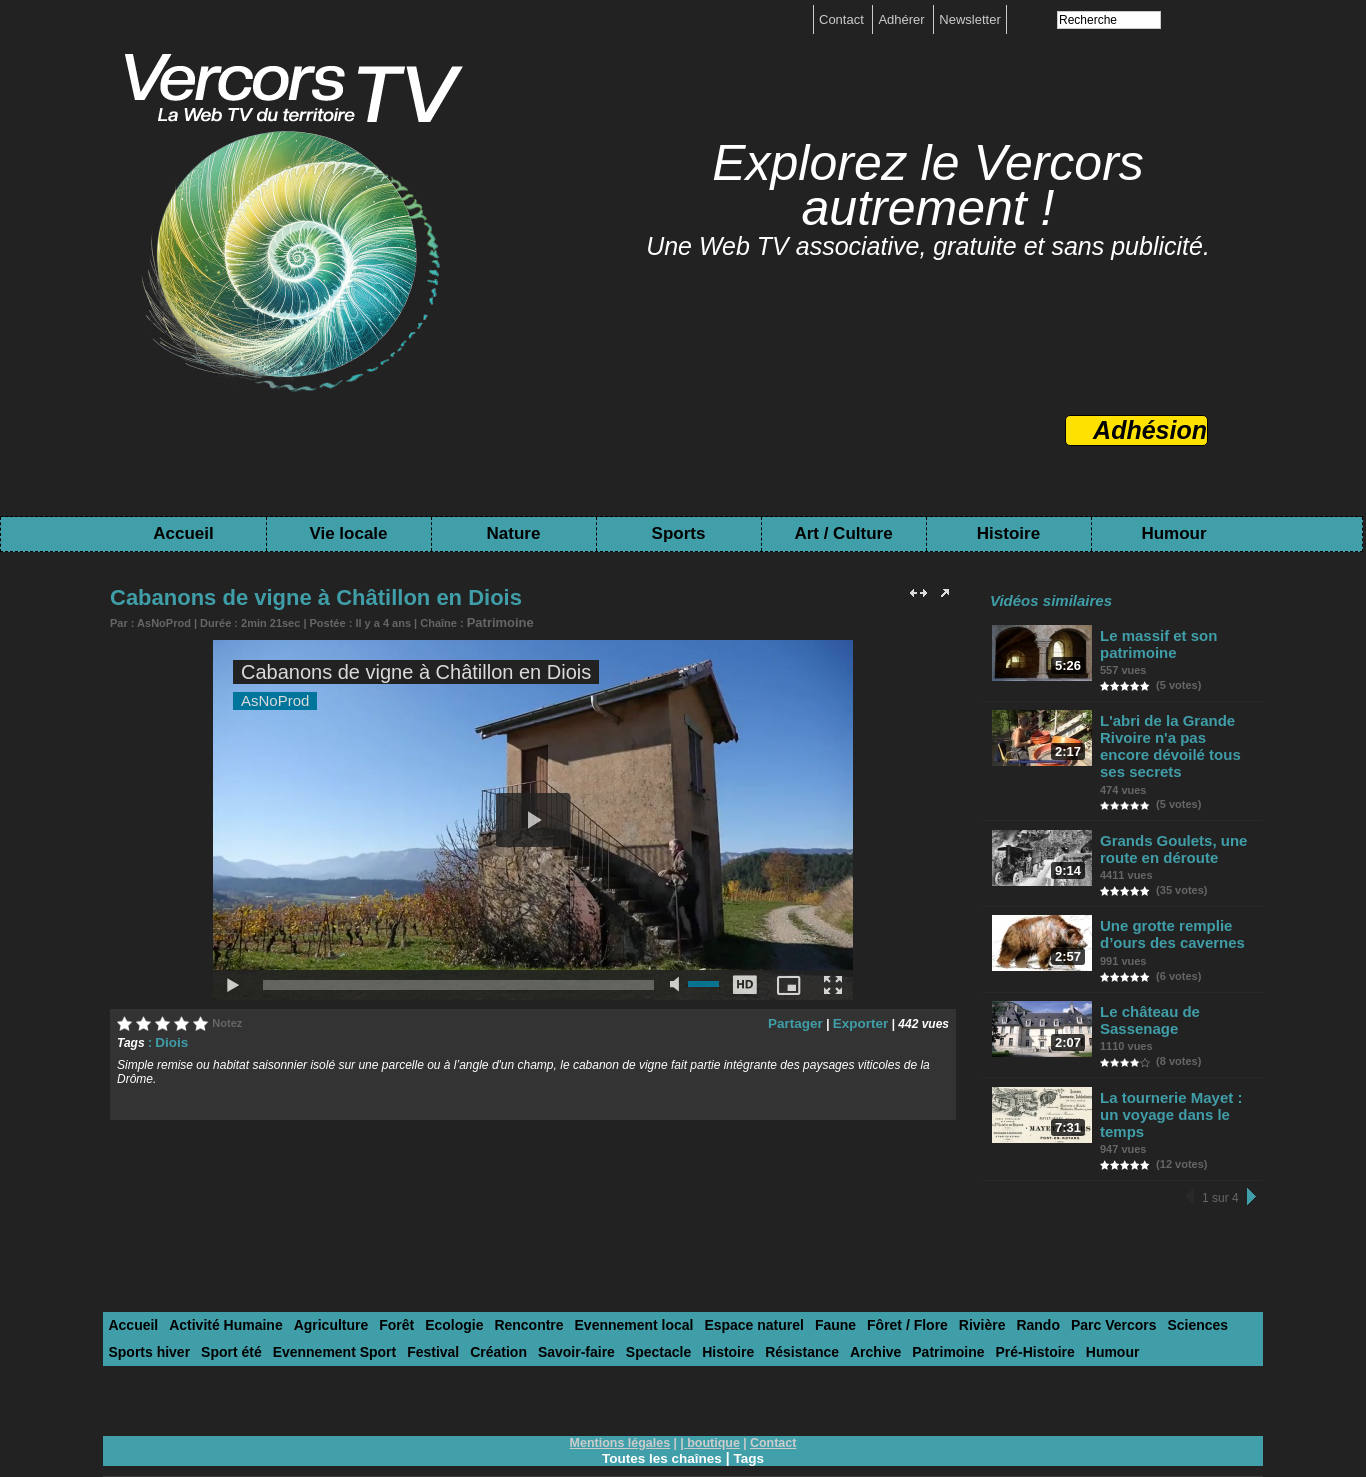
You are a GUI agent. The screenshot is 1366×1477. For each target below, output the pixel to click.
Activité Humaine (216, 1279)
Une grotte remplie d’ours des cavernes (1168, 916)
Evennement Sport (231, 1304)
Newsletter (969, 19)
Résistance (665, 1304)
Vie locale (348, 533)
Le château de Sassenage (1148, 998)
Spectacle (532, 1304)
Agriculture (314, 1279)
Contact (843, 19)
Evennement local (595, 1279)
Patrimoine (495, 621)
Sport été (136, 1304)
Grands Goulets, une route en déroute (1169, 835)
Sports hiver (1194, 1279)
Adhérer (903, 19)
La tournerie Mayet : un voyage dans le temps (1176, 1080)
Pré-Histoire (882, 1304)
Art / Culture (843, 533)
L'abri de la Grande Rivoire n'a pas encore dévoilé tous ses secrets (1174, 738)
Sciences (1118, 1279)
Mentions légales (622, 1394)
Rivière (918, 1279)
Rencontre (498, 1279)
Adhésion (1150, 430)
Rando (970, 1279)
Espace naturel (707, 1279)
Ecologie (429, 1279)
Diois (169, 1039)
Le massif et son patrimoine (1156, 642)
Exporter (863, 1020)
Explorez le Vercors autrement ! (928, 185)
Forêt (375, 1279)
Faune (782, 1279)
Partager (804, 1020)
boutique (712, 1394)
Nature (514, 533)
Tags (751, 1409)
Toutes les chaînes (661, 1409)
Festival (323, 1304)
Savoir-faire (456, 1304)
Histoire (1008, 533)
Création (384, 1304)
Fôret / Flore (848, 1279)
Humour (1173, 533)
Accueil (183, 533)
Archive (734, 1304)
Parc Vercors (1040, 1279)
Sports (679, 533)
